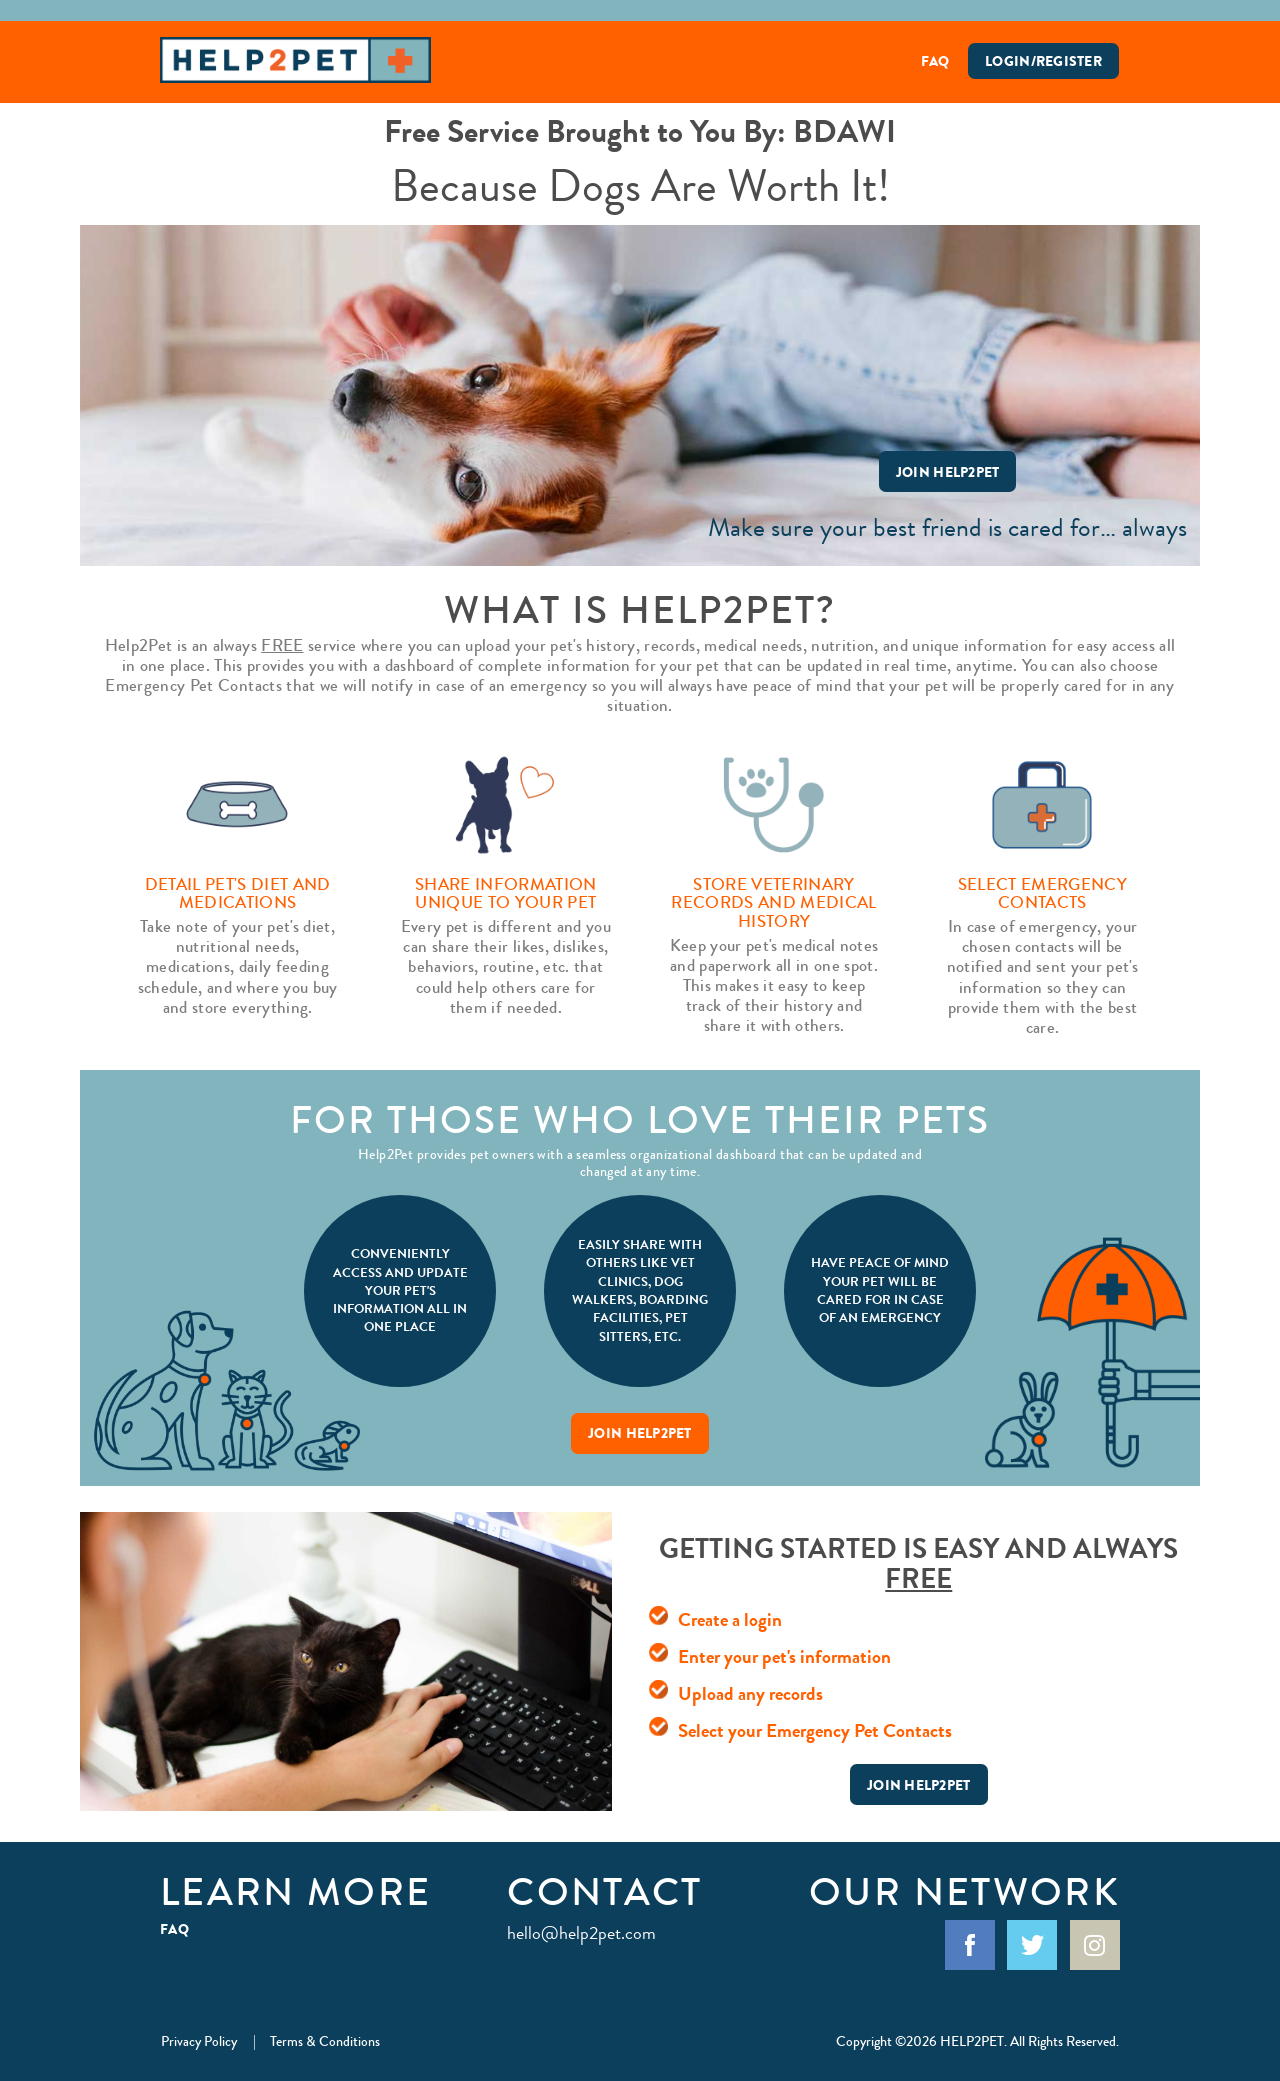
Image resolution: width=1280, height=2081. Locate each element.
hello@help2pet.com (581, 1933)
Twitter (1032, 1945)
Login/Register (1043, 61)
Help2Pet (295, 60)
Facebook (970, 1945)
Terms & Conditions (325, 2041)
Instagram (1095, 1945)
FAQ (935, 61)
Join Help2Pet (948, 472)
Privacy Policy (199, 2041)
